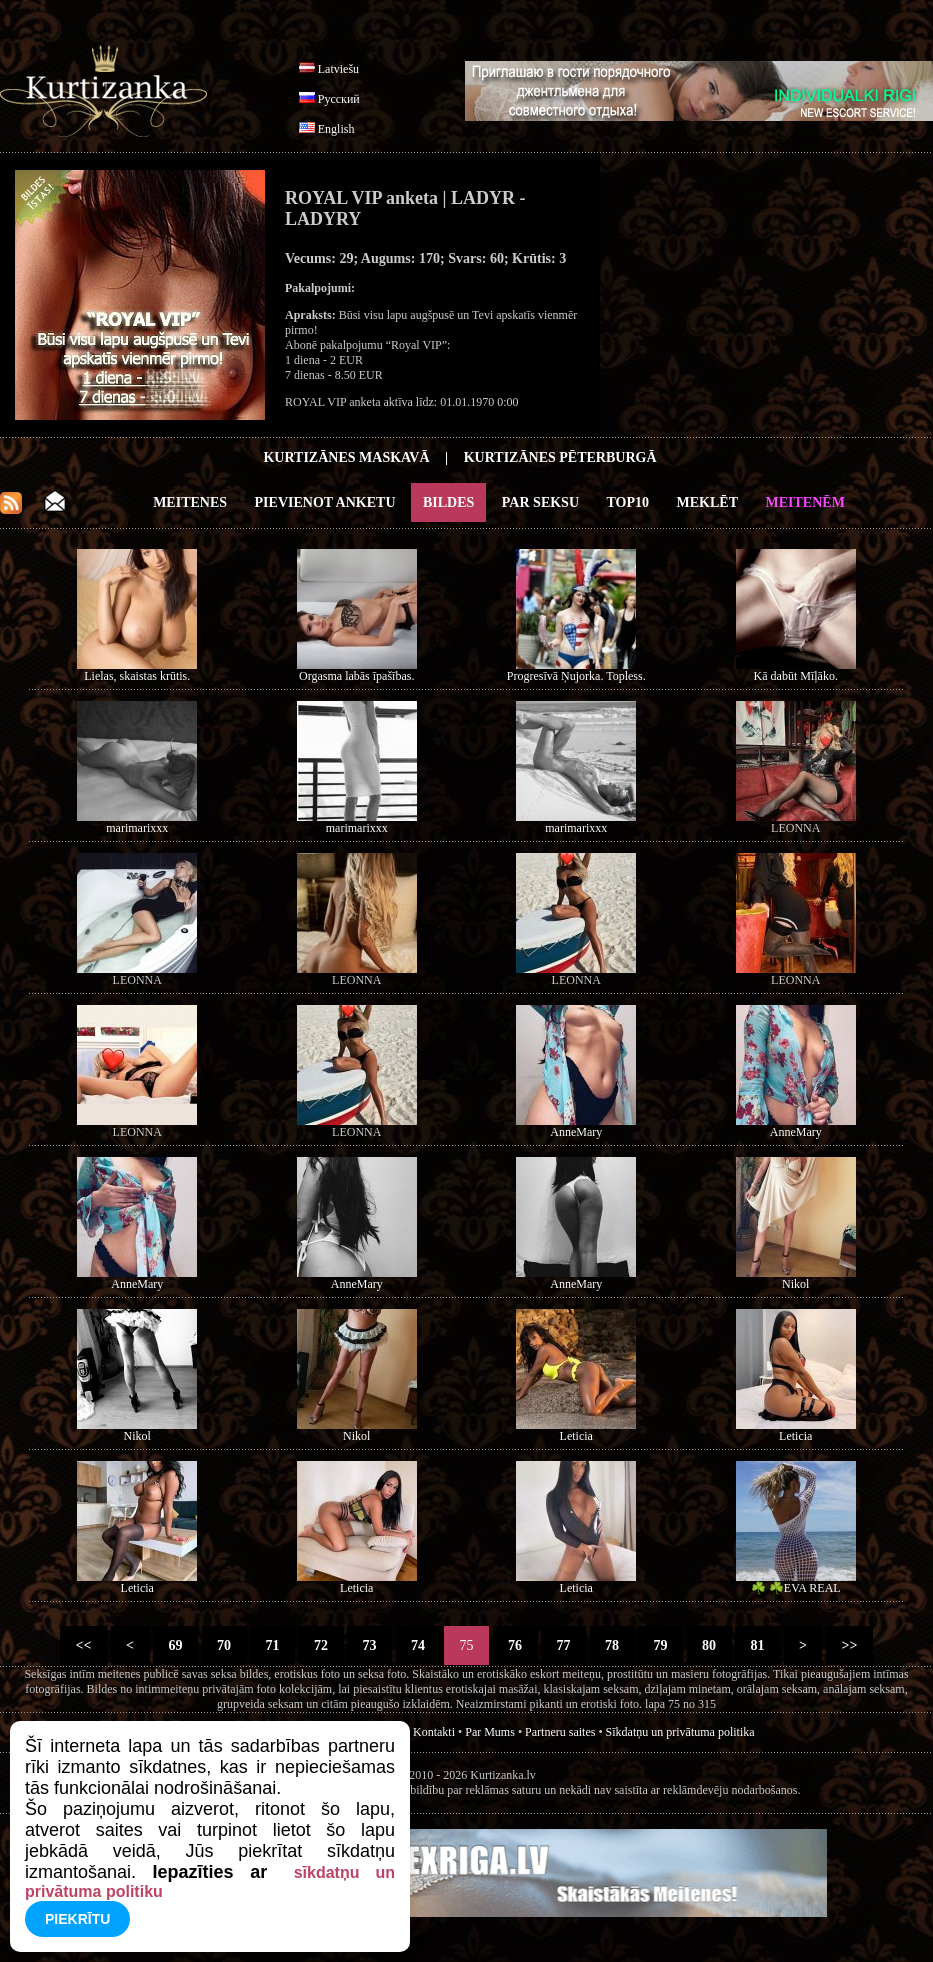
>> (849, 1645)
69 (175, 1645)
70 (224, 1645)
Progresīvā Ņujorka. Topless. (576, 676)
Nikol (795, 1284)
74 (418, 1645)
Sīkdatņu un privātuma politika (680, 1732)
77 (563, 1645)
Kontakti (434, 1732)
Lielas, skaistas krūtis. (137, 676)
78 (612, 1645)
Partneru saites (560, 1732)
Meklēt (707, 502)
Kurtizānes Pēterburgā (560, 457)
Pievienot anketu (325, 502)
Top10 (628, 502)
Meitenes (190, 502)
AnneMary (576, 1132)
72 (321, 1645)
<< (83, 1645)
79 (660, 1645)
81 (757, 1645)
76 (515, 1645)
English (336, 129)
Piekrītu (77, 1919)
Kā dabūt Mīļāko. (796, 676)
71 (272, 1645)
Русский (339, 99)
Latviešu (338, 69)
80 (709, 1645)
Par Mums (490, 1732)
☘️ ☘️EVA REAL (796, 1588)
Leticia (576, 1436)
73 (369, 1645)
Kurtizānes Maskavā (346, 457)
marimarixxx (137, 828)
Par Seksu (540, 502)
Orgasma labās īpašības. (356, 676)
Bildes (448, 502)
